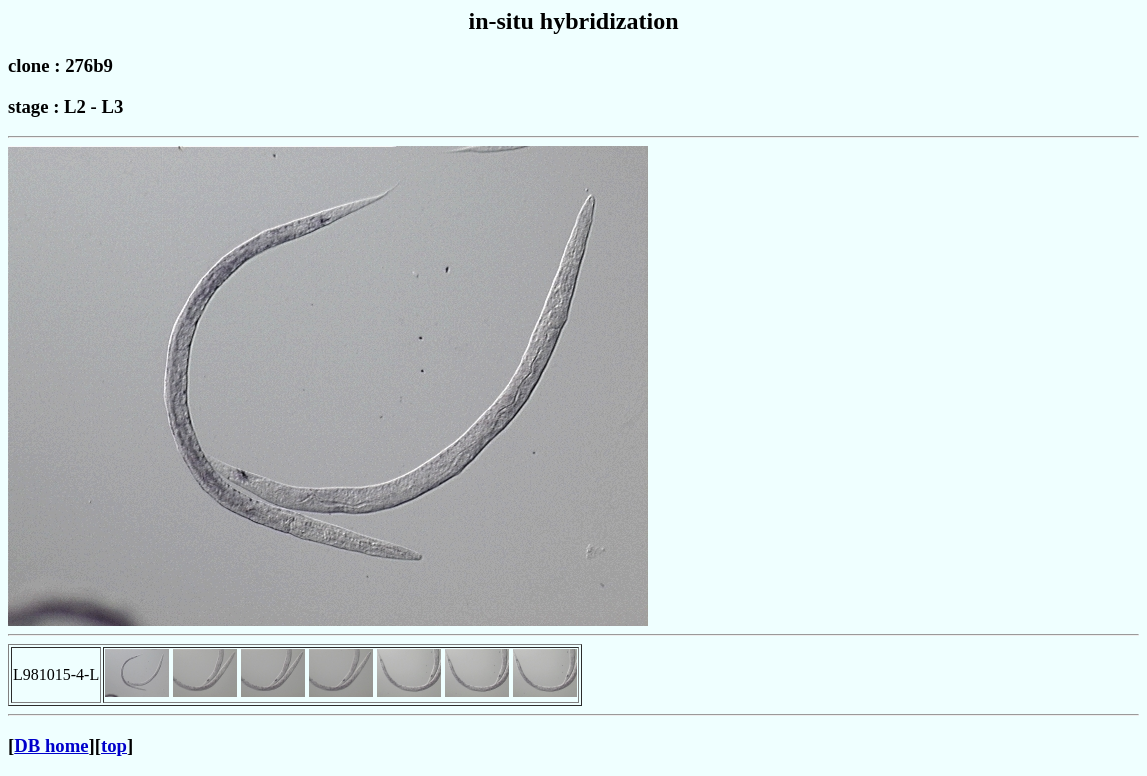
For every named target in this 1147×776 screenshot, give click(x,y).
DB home (51, 745)
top (114, 745)
